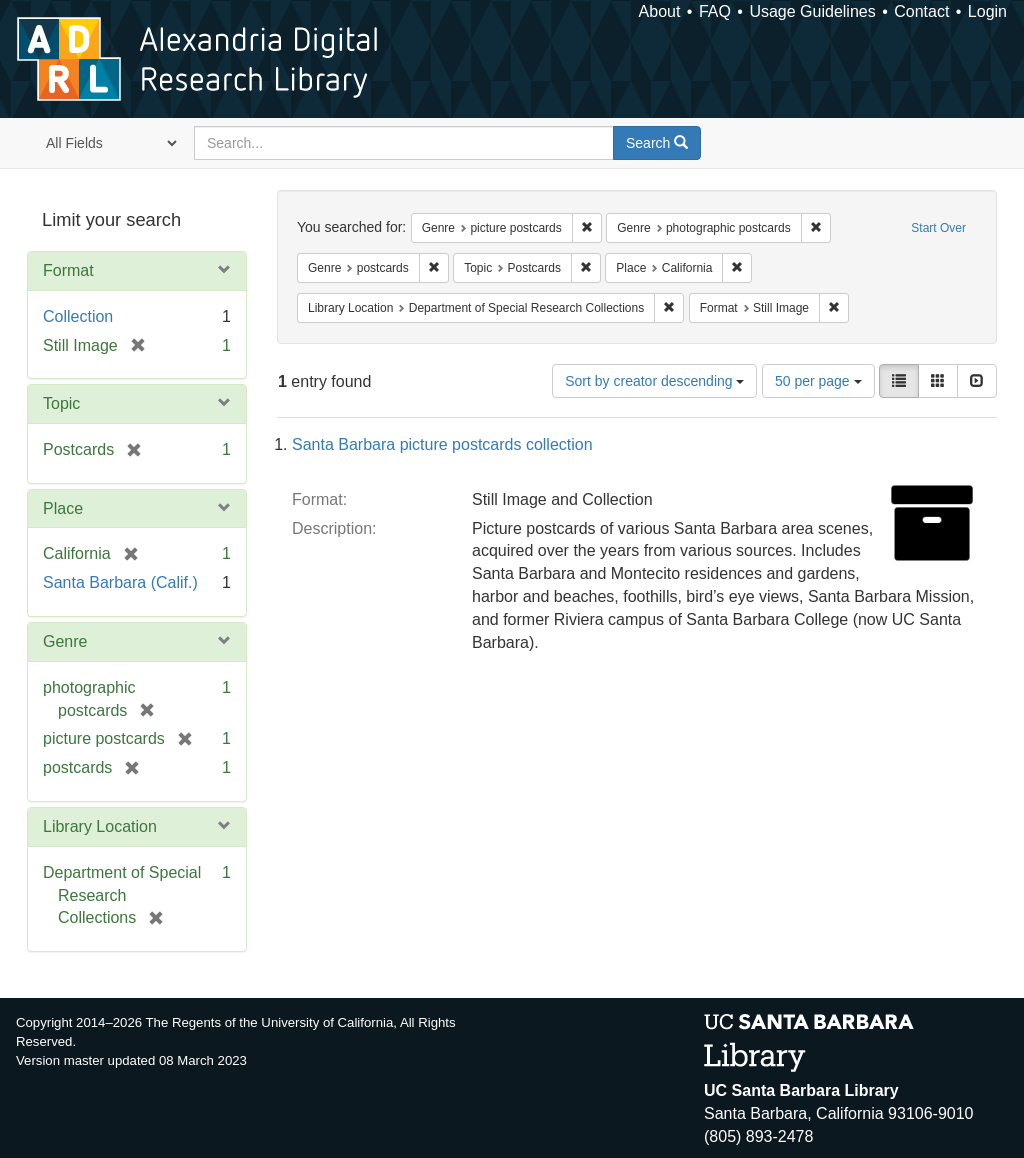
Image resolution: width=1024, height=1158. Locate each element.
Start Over (938, 228)
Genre (65, 641)
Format (68, 270)
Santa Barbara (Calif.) (120, 582)
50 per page (818, 381)
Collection (78, 316)
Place (63, 508)
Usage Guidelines (812, 11)
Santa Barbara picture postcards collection (442, 444)
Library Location (100, 826)
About (660, 11)
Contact (921, 11)
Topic (61, 403)
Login (987, 11)
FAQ (715, 11)
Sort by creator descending (654, 381)
